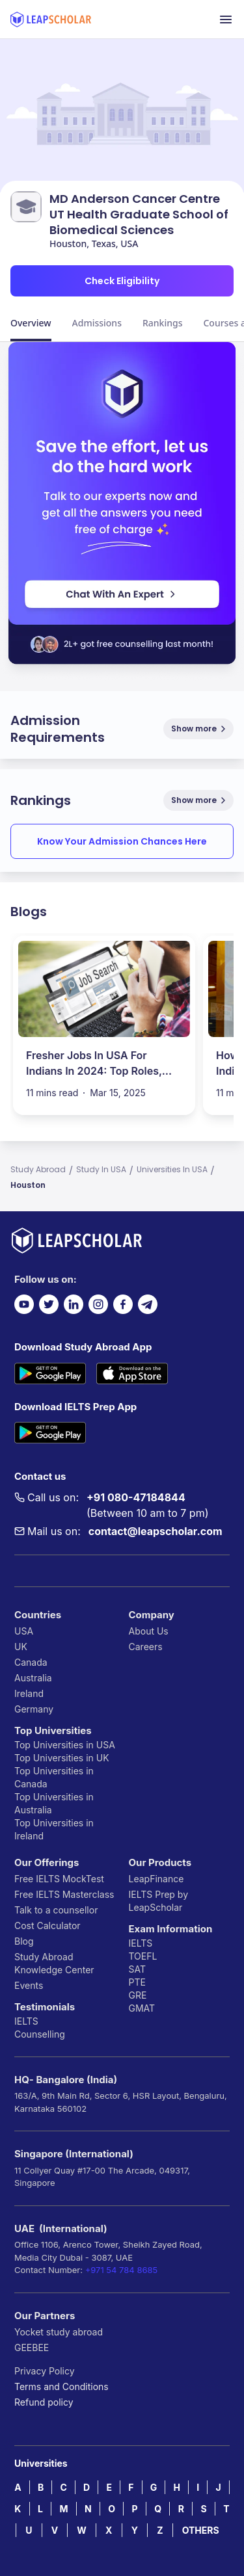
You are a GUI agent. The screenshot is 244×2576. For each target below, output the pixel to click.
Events (28, 1985)
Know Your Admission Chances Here (122, 841)
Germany (33, 1709)
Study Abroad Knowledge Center (54, 1963)
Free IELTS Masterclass (64, 1894)
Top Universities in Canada (54, 1777)
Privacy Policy (44, 2370)
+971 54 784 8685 (121, 2270)
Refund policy (44, 2402)
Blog (24, 1941)
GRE (138, 1995)
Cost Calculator (47, 1925)
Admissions (97, 323)
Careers (146, 1646)
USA (23, 1630)
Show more (199, 728)
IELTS (26, 2021)
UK (20, 1646)
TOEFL (143, 1956)
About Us (149, 1630)
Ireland (29, 1693)
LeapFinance (156, 1878)
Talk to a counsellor (56, 1909)
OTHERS (200, 2530)
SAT (137, 1969)
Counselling (39, 2034)
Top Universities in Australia (54, 1803)
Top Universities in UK (61, 1757)
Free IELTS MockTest (59, 1878)
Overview (30, 323)
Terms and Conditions (61, 2386)
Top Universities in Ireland (54, 1829)
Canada (30, 1662)
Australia (33, 1677)
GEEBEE (31, 2347)
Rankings (162, 323)
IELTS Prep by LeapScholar (159, 1901)
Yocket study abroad (58, 2331)
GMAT (142, 2008)
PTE (137, 1982)
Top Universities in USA (64, 1744)
